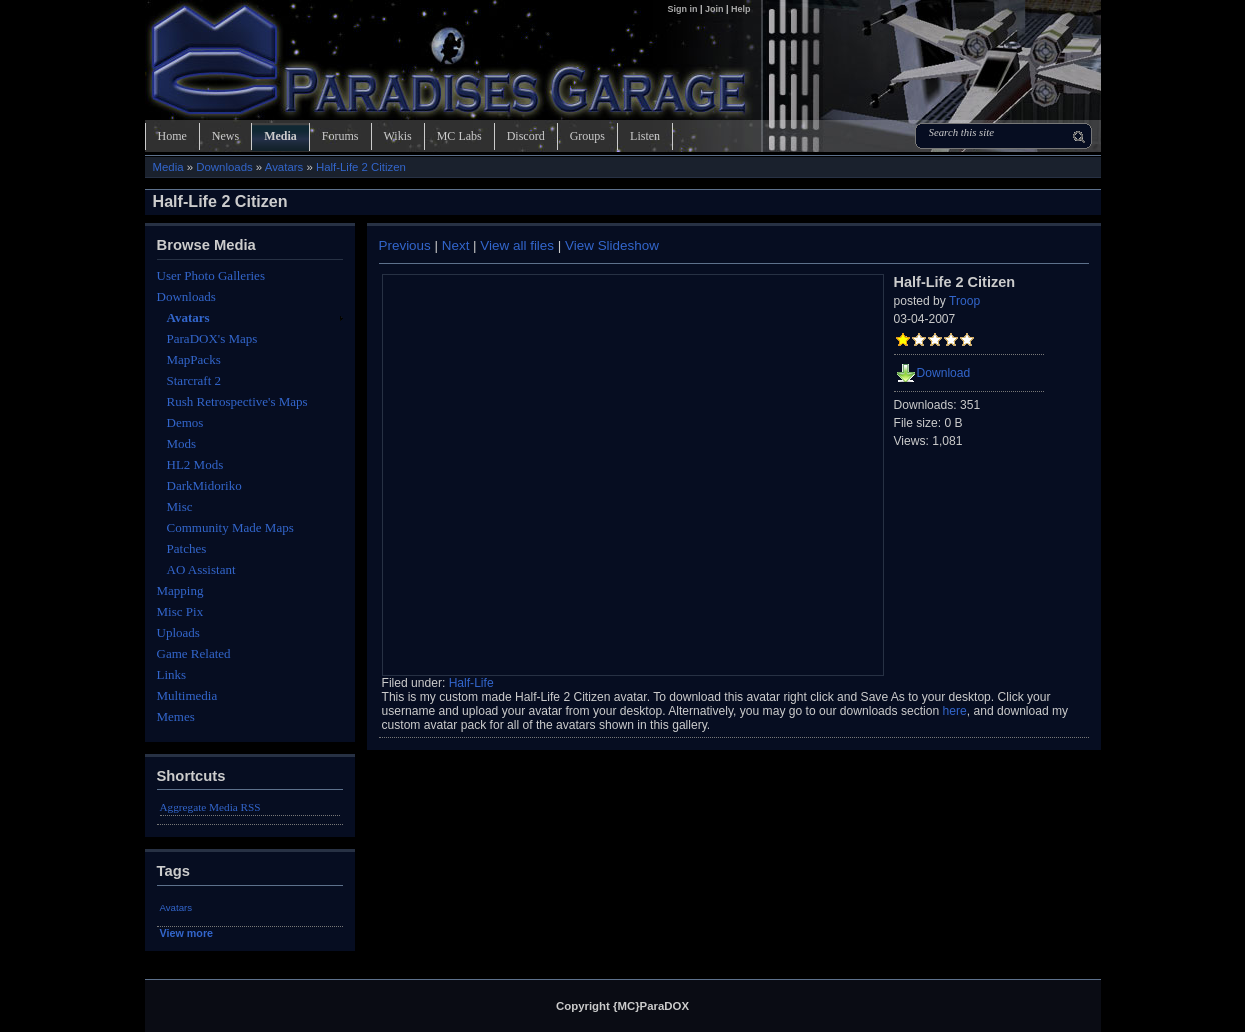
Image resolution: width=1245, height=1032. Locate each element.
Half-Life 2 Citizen (361, 167)
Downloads (224, 167)
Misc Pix (180, 611)
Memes (176, 716)
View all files (517, 245)
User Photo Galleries (211, 275)
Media (280, 136)
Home (172, 136)
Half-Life (471, 683)
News (225, 136)
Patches (187, 548)
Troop (964, 301)
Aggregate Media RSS (210, 807)
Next (456, 245)
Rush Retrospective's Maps (237, 401)
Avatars (284, 167)
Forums (340, 136)
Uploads (178, 632)
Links (172, 674)
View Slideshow (612, 245)
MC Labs (459, 136)
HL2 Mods (195, 464)
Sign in (683, 9)
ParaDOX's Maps (212, 338)
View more (187, 933)
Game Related (194, 653)
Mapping (180, 590)
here (955, 711)
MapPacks (194, 359)
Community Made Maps (230, 527)
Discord (526, 136)
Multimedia (187, 695)
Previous (405, 245)
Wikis (398, 136)
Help (741, 9)
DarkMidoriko (204, 485)
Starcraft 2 (194, 380)
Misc (180, 506)
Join (714, 9)
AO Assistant (201, 569)
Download (944, 373)
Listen (645, 136)
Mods (182, 443)
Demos (185, 422)
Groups (587, 136)
